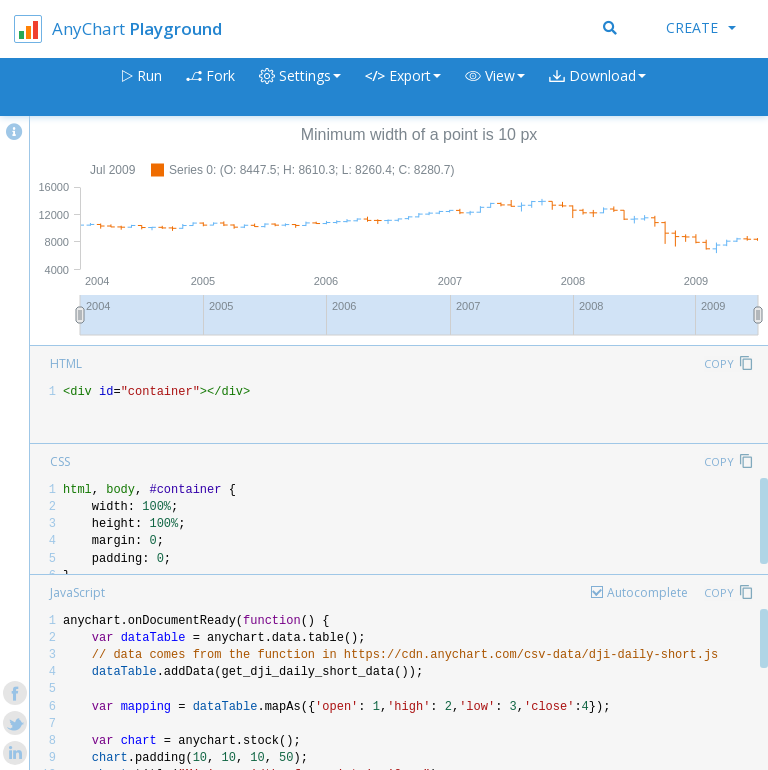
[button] (495, 87)
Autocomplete (647, 592)
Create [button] (701, 27)
